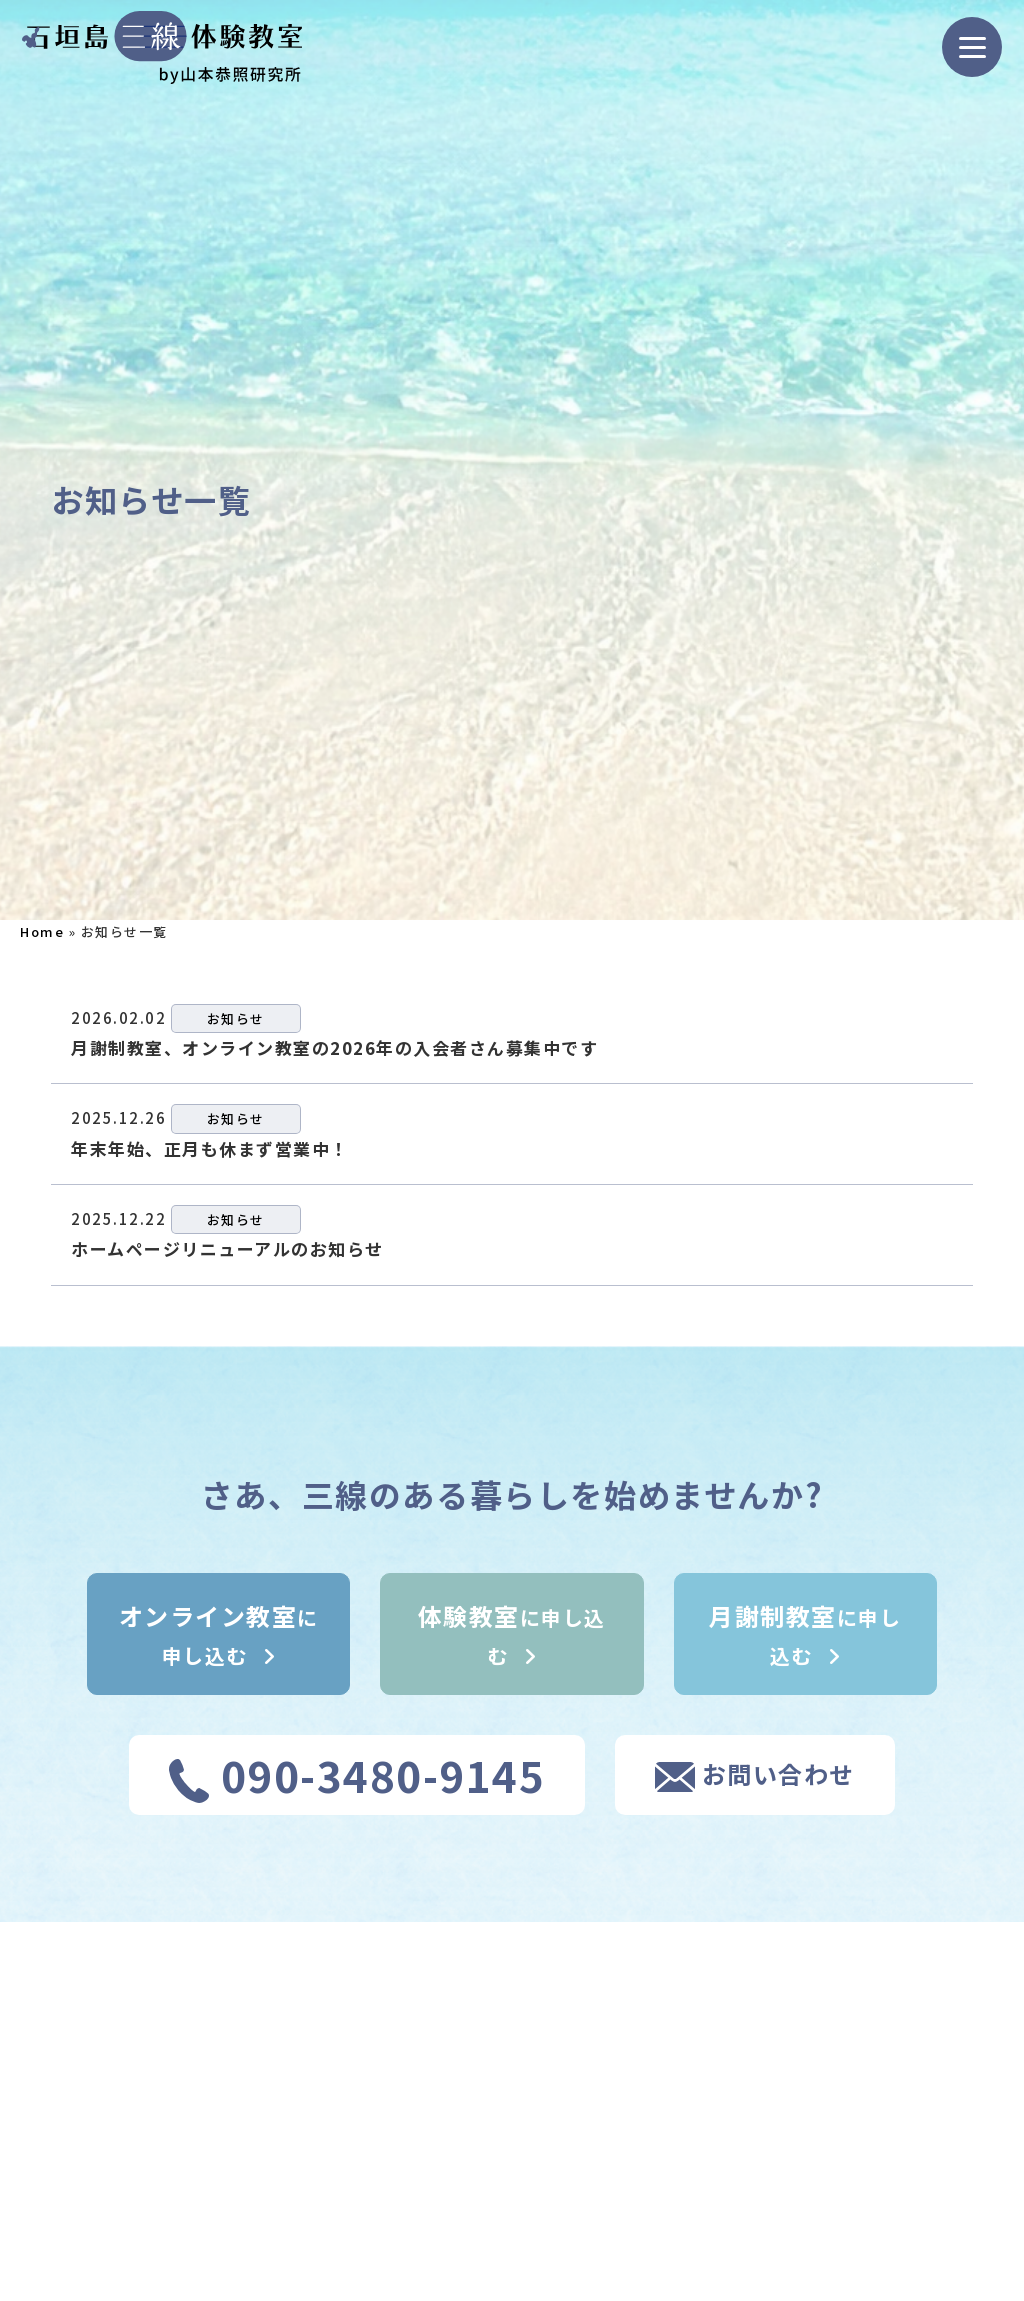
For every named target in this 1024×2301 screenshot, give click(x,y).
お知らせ (236, 1018)
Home (42, 931)
